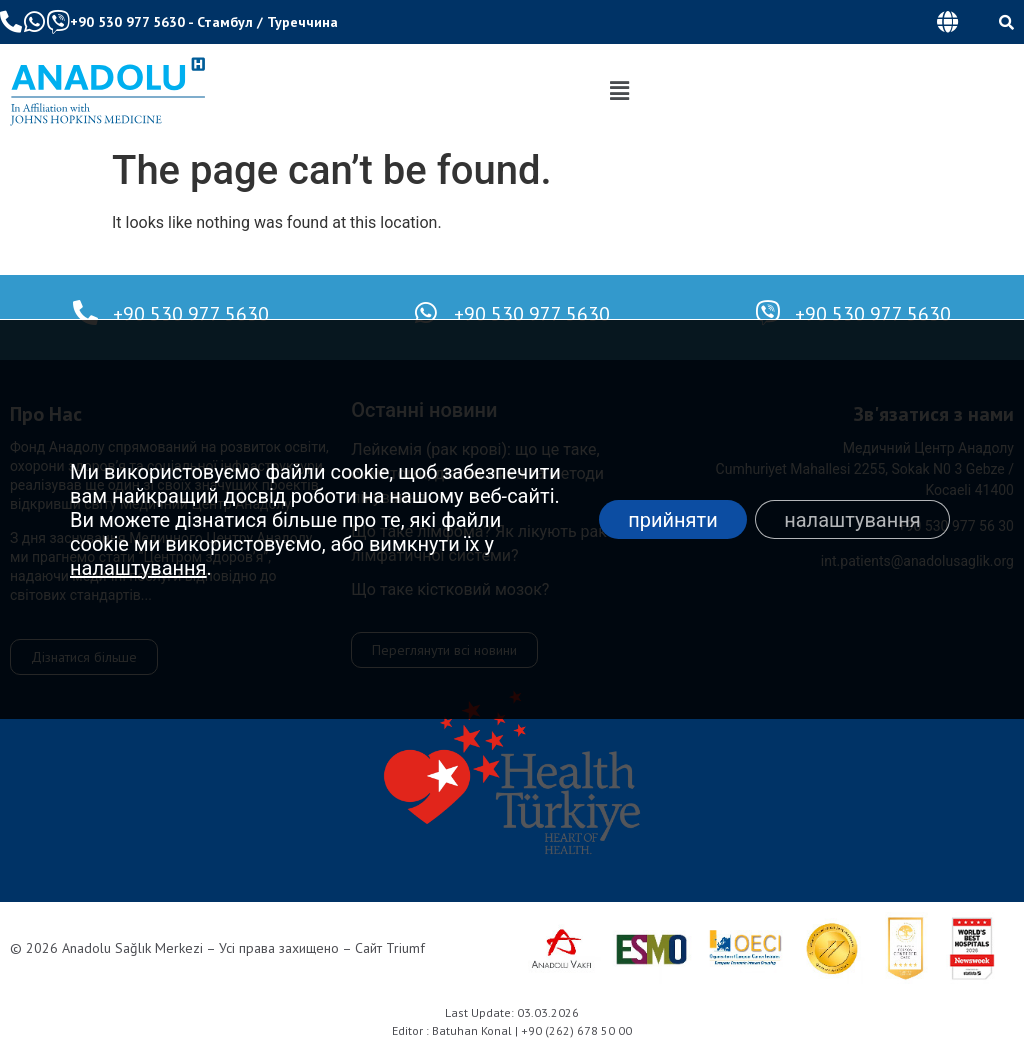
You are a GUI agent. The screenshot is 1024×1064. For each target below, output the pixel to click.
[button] (947, 22)
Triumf (405, 948)
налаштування (138, 568)
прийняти (671, 520)
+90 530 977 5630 (127, 22)
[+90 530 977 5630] (85, 312)
